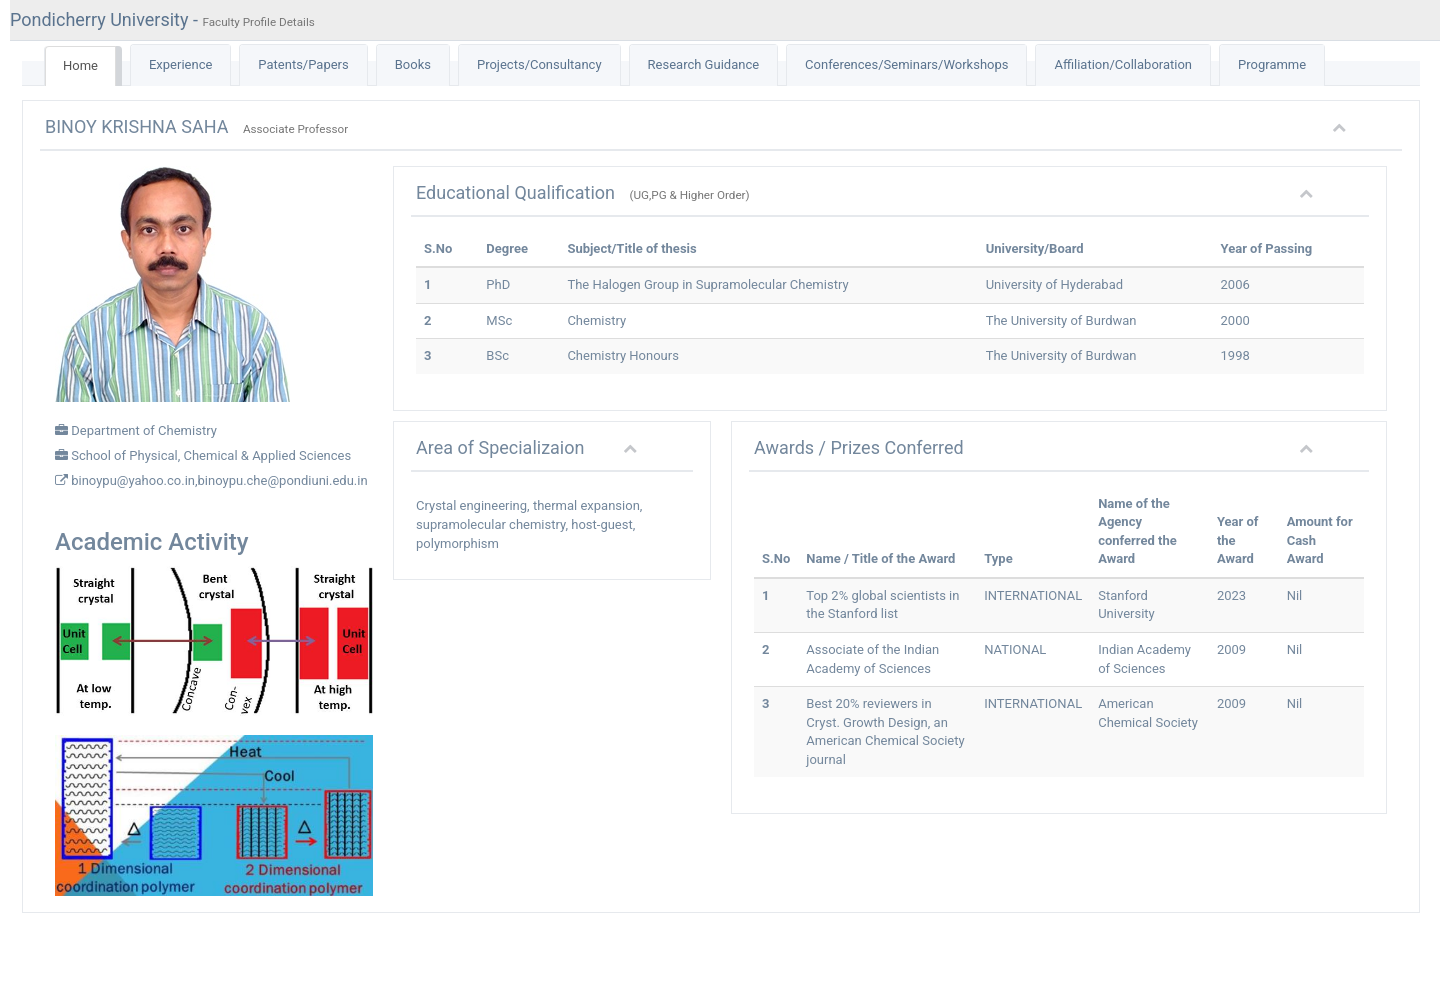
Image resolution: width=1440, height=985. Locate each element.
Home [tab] (80, 65)
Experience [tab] (180, 64)
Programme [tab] (1272, 64)
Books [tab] (413, 64)
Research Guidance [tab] (704, 64)
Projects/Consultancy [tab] (539, 64)
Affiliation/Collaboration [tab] (1123, 64)
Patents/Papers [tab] (303, 64)
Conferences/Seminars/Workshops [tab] (906, 64)
